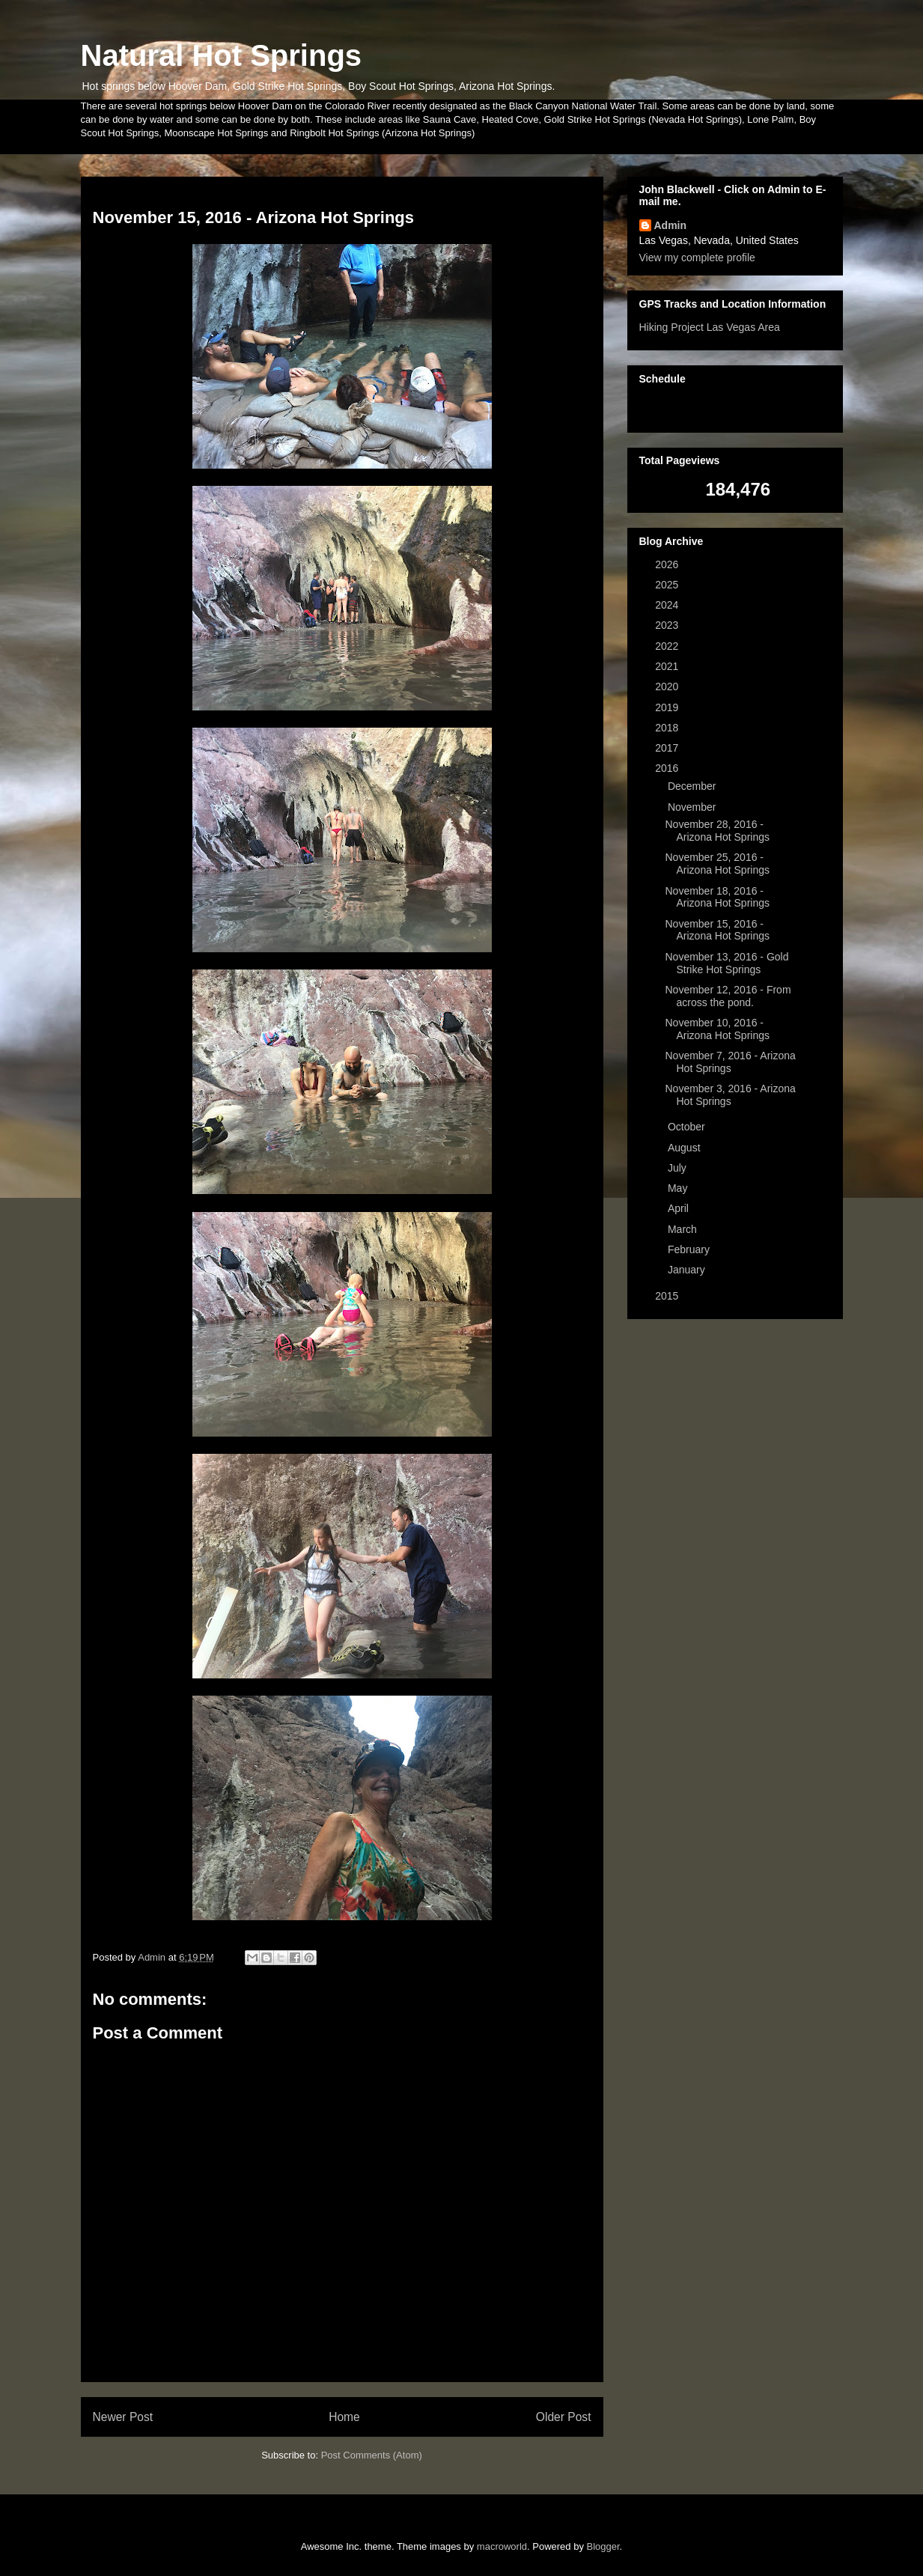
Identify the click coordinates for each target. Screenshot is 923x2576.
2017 (668, 748)
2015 (668, 1296)
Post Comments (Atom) (371, 2455)
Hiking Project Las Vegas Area (709, 327)
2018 (668, 728)
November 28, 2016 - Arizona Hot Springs (717, 830)
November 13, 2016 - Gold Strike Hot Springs (726, 963)
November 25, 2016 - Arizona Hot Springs (717, 863)
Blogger (603, 2546)
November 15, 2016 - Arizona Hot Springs (717, 930)
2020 (668, 686)
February (690, 1249)
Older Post (563, 2417)
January (688, 1270)
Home (344, 2417)
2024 (668, 605)
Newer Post (123, 2417)
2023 (668, 625)
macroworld (502, 2546)
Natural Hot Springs (221, 55)
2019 (668, 707)
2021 (668, 666)
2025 (668, 585)
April (680, 1208)
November (693, 807)
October (688, 1127)
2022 (668, 646)
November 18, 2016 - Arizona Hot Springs (717, 897)
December (693, 786)
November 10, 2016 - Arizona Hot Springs (717, 1029)
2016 (668, 768)
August (685, 1148)
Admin (670, 225)
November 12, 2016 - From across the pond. (728, 996)
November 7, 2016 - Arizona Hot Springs (730, 1062)
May (679, 1188)
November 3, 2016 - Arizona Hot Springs (730, 1095)
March (684, 1229)
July (678, 1168)
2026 (668, 564)
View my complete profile (697, 258)
